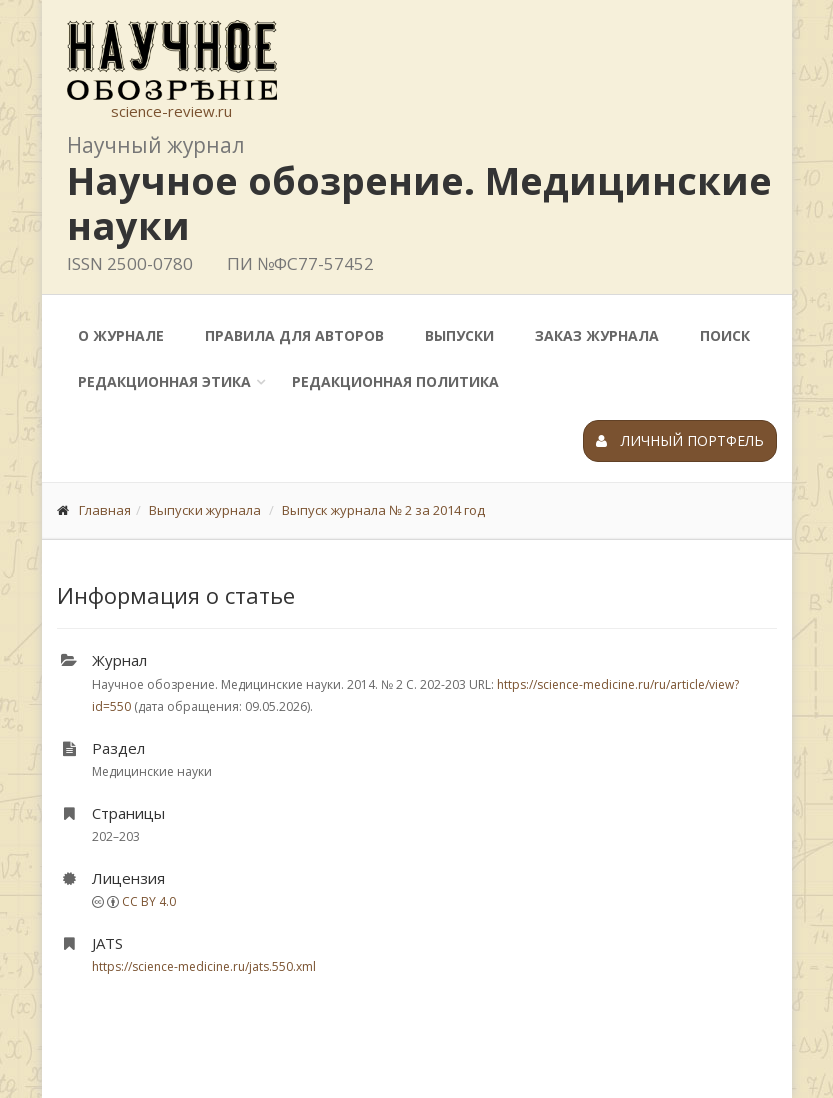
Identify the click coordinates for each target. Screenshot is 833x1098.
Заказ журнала (597, 335)
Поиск (725, 335)
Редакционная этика (164, 381)
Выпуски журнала (205, 510)
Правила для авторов (294, 335)
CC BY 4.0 (149, 901)
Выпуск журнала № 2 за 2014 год (383, 510)
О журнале (121, 335)
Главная (105, 510)
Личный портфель (680, 440)
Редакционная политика (395, 381)
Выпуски (459, 335)
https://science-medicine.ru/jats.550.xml (204, 966)
